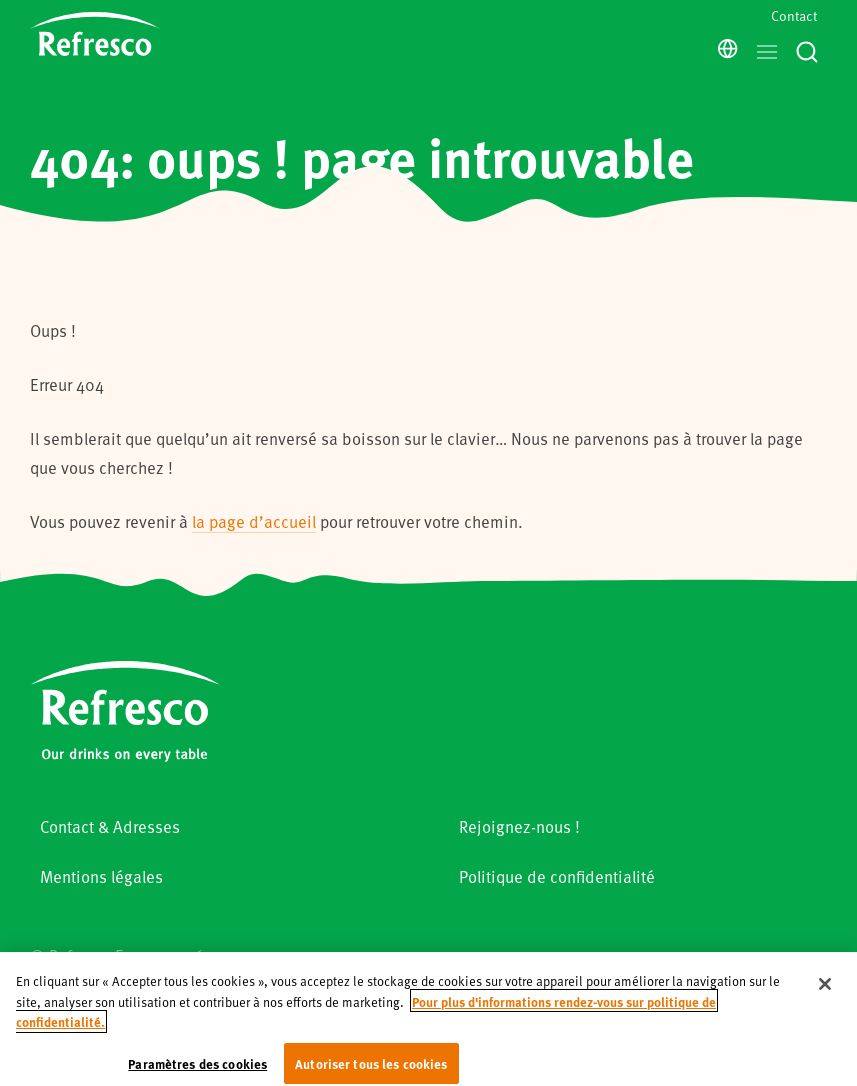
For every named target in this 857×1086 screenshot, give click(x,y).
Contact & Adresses (110, 826)
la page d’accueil (254, 521)
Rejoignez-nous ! (519, 826)
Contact (794, 15)
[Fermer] (825, 996)
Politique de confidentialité (557, 876)
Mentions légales (101, 876)
